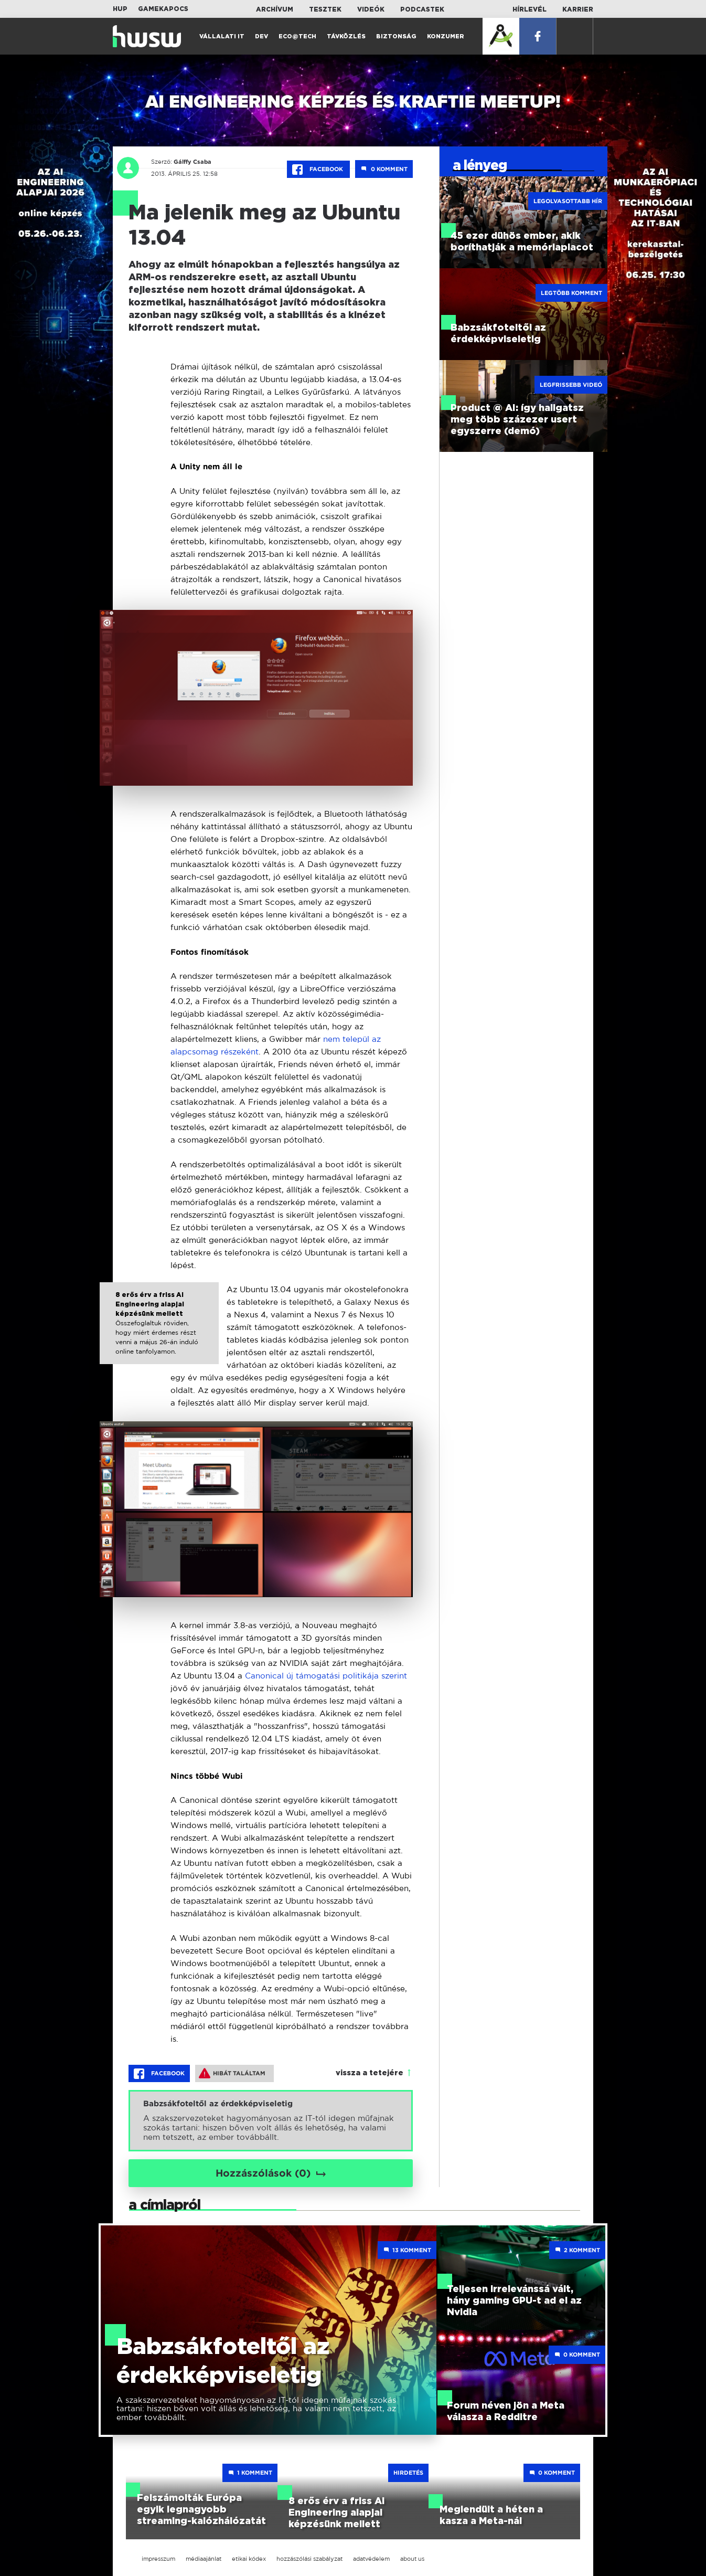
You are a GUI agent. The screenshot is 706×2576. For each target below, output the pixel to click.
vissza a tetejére (369, 2073)
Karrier (577, 9)
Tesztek (325, 9)
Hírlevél (529, 9)
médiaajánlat (203, 2559)
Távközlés (346, 36)
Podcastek (422, 9)
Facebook (318, 169)
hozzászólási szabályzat (309, 2559)
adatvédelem (371, 2559)
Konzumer (445, 36)
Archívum (274, 9)
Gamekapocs (163, 9)
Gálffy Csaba (188, 161)
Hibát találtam (232, 2073)
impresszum (158, 2559)
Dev (261, 36)
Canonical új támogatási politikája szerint (326, 1675)
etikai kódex (249, 2559)
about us (412, 2559)
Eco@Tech (297, 36)
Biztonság (396, 36)
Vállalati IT (221, 36)
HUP (120, 9)
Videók (370, 9)
